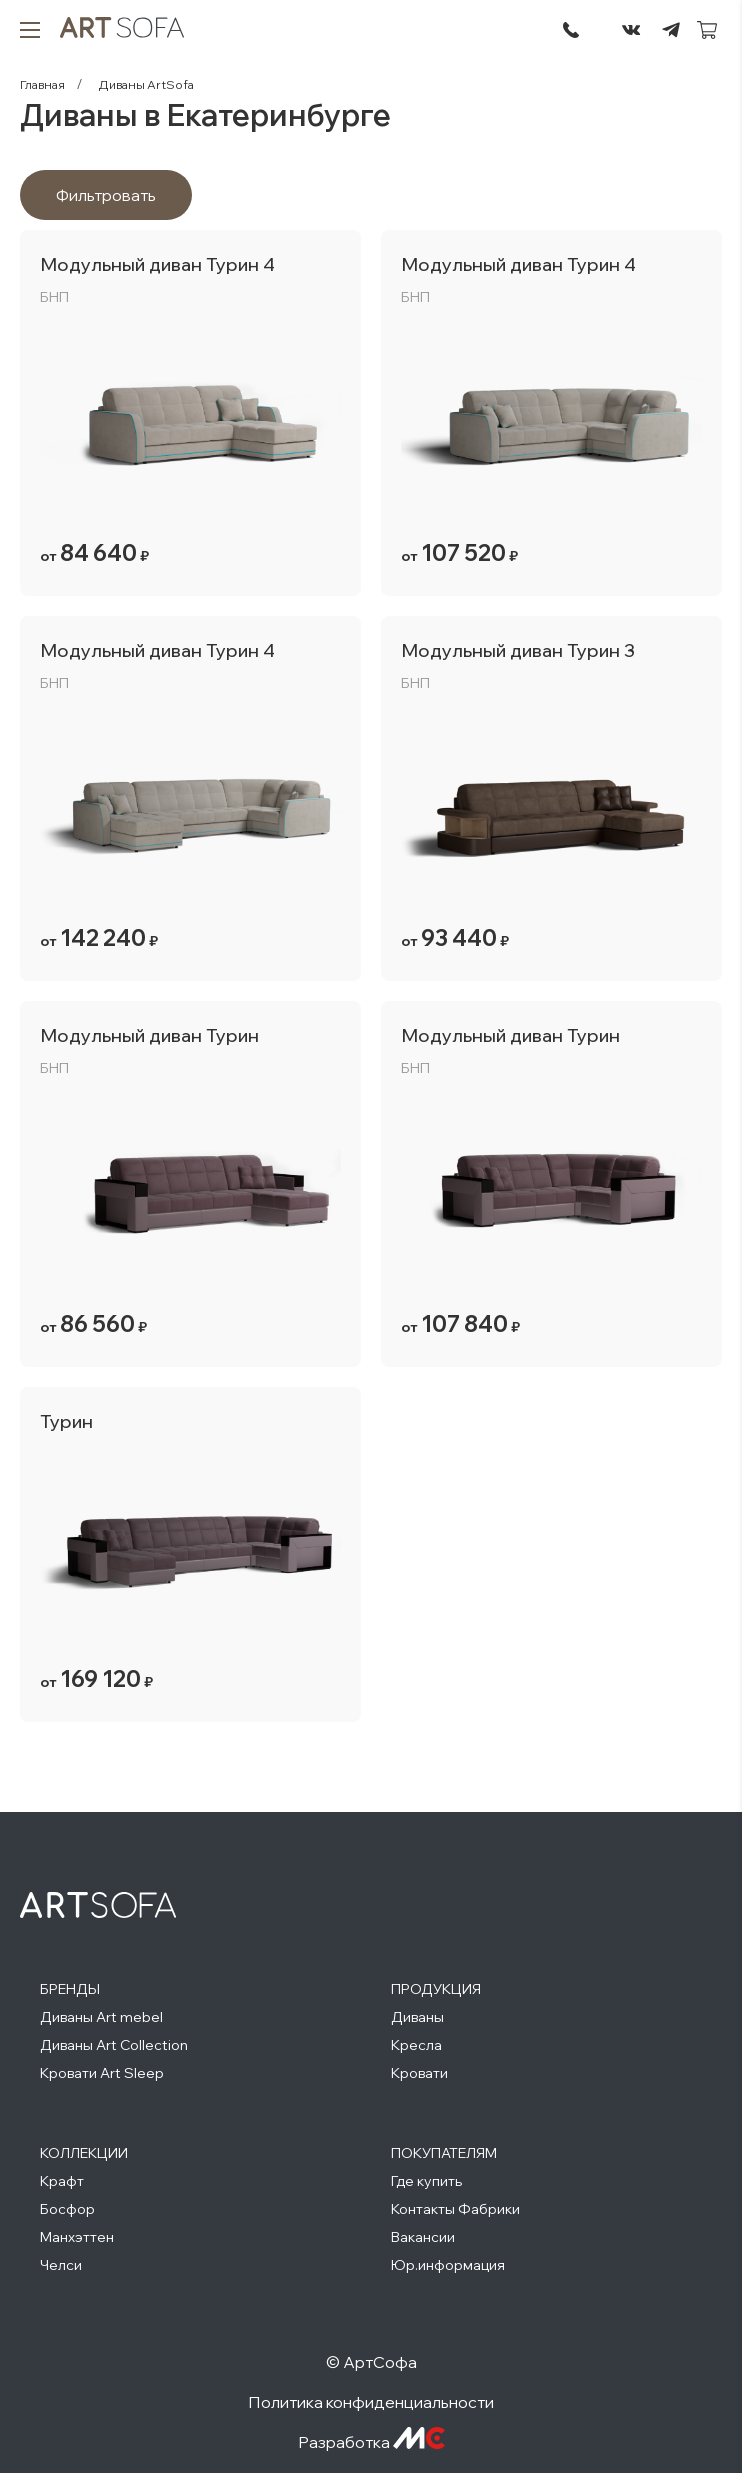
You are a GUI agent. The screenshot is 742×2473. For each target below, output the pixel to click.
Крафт (62, 2181)
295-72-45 (571, 30)
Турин (66, 1421)
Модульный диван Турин (149, 1035)
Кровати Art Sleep (102, 2073)
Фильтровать (106, 195)
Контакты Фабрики (455, 2209)
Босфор (67, 2209)
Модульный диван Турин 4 (157, 264)
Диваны (417, 2017)
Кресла (416, 2045)
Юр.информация (448, 2265)
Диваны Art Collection (114, 2045)
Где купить (426, 2181)
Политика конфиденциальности (371, 2402)
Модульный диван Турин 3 (518, 650)
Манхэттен (77, 2237)
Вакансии (423, 2237)
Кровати (419, 2073)
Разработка (371, 2442)
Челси (61, 2265)
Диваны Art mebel (101, 2017)
